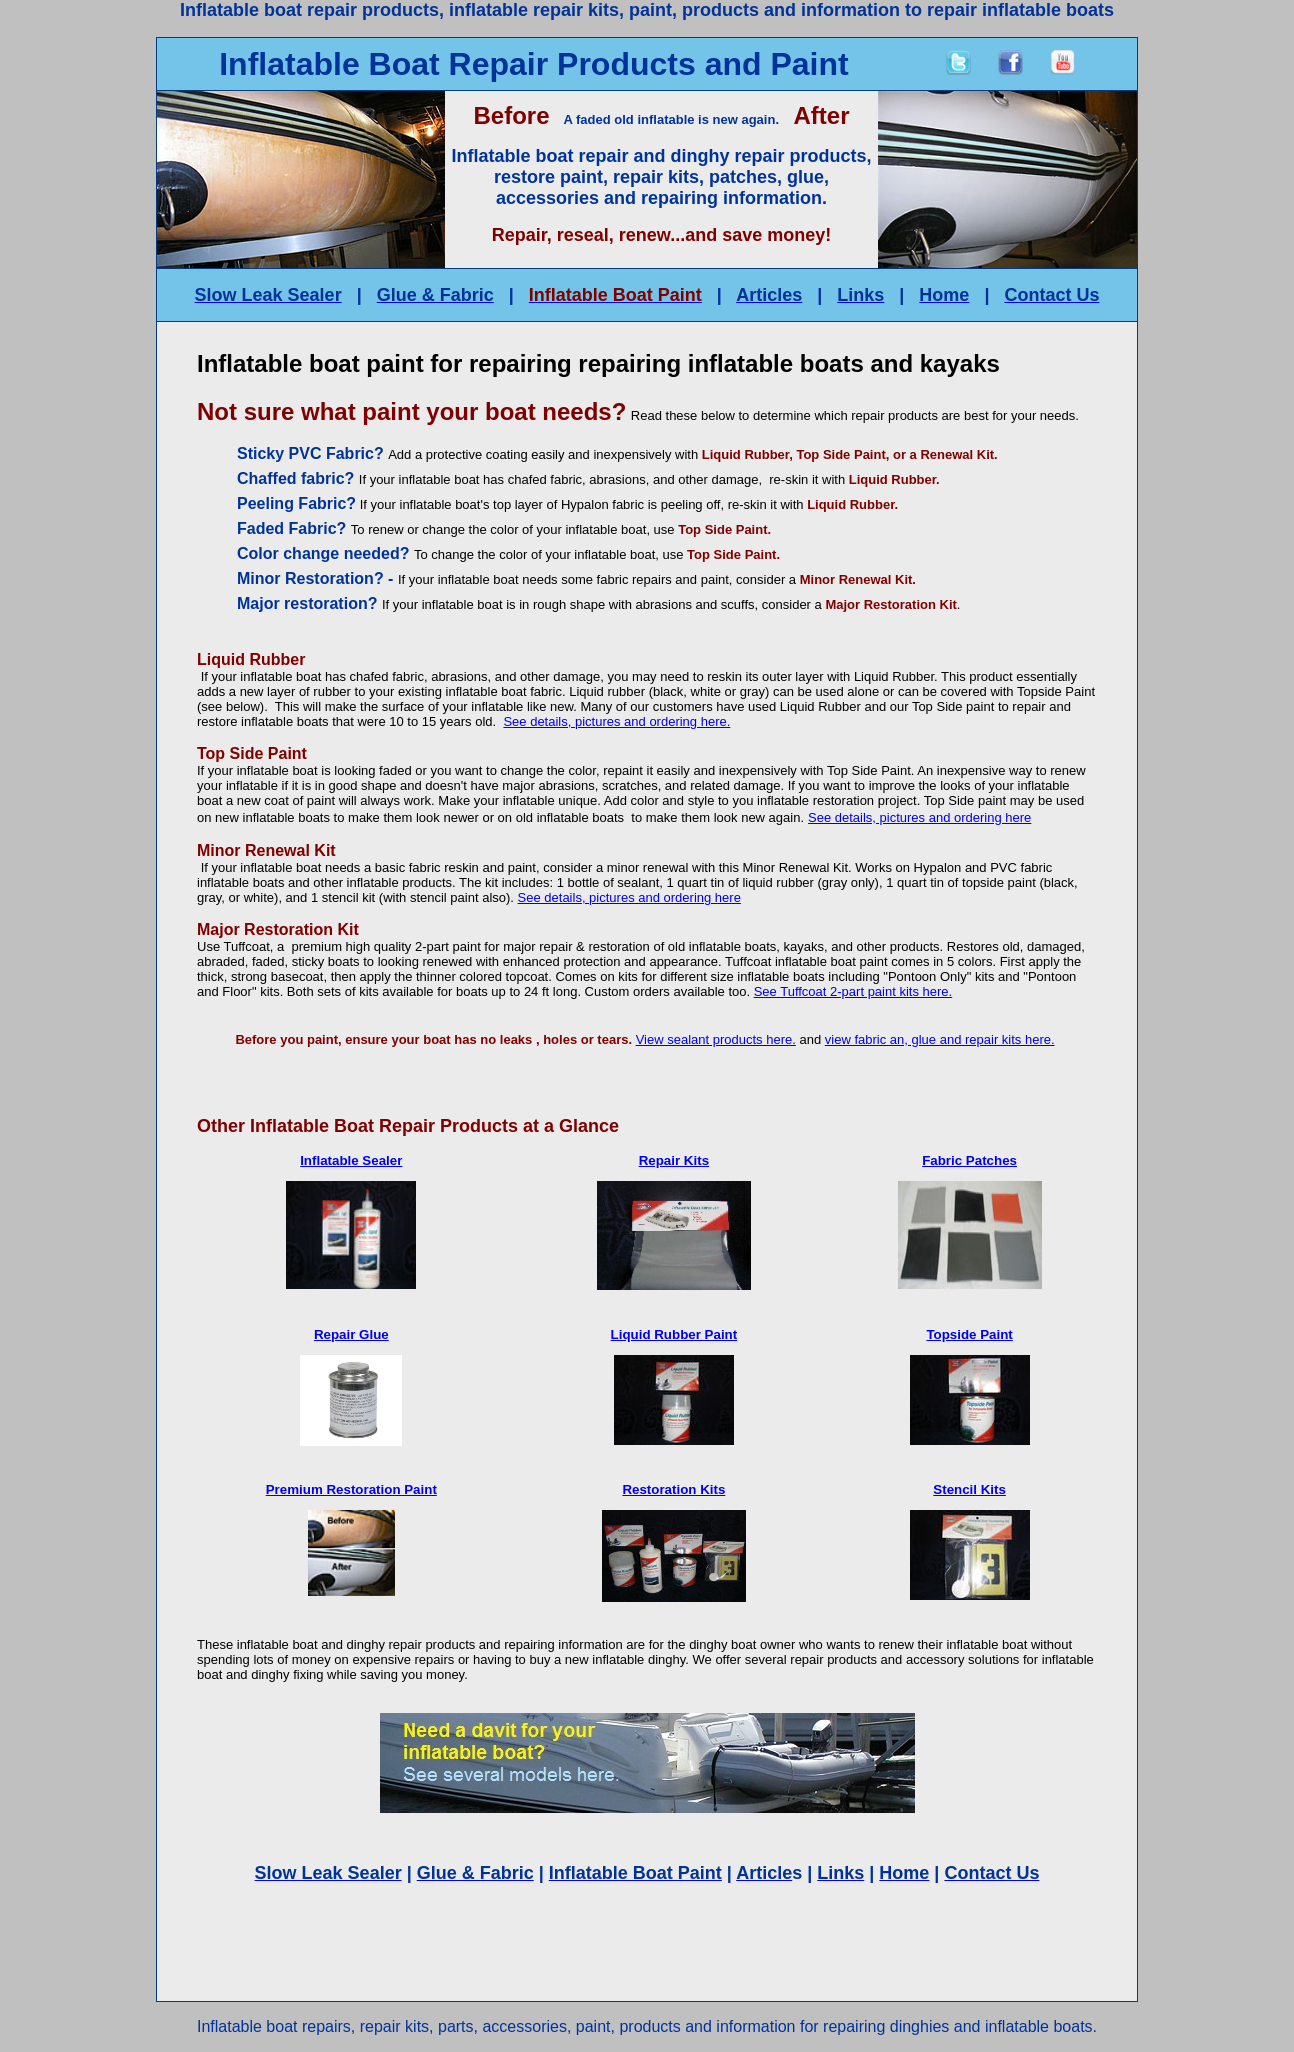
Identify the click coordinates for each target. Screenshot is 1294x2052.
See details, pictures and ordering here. (616, 721)
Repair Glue (351, 1334)
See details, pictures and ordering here (919, 817)
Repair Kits (674, 1160)
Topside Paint (969, 1334)
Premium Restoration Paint (351, 1489)
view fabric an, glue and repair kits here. (940, 1039)
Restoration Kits (673, 1489)
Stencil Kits (969, 1489)
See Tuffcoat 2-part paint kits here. (853, 991)
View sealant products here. (716, 1039)
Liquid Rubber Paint (674, 1334)
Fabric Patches (969, 1160)
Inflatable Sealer (351, 1160)
